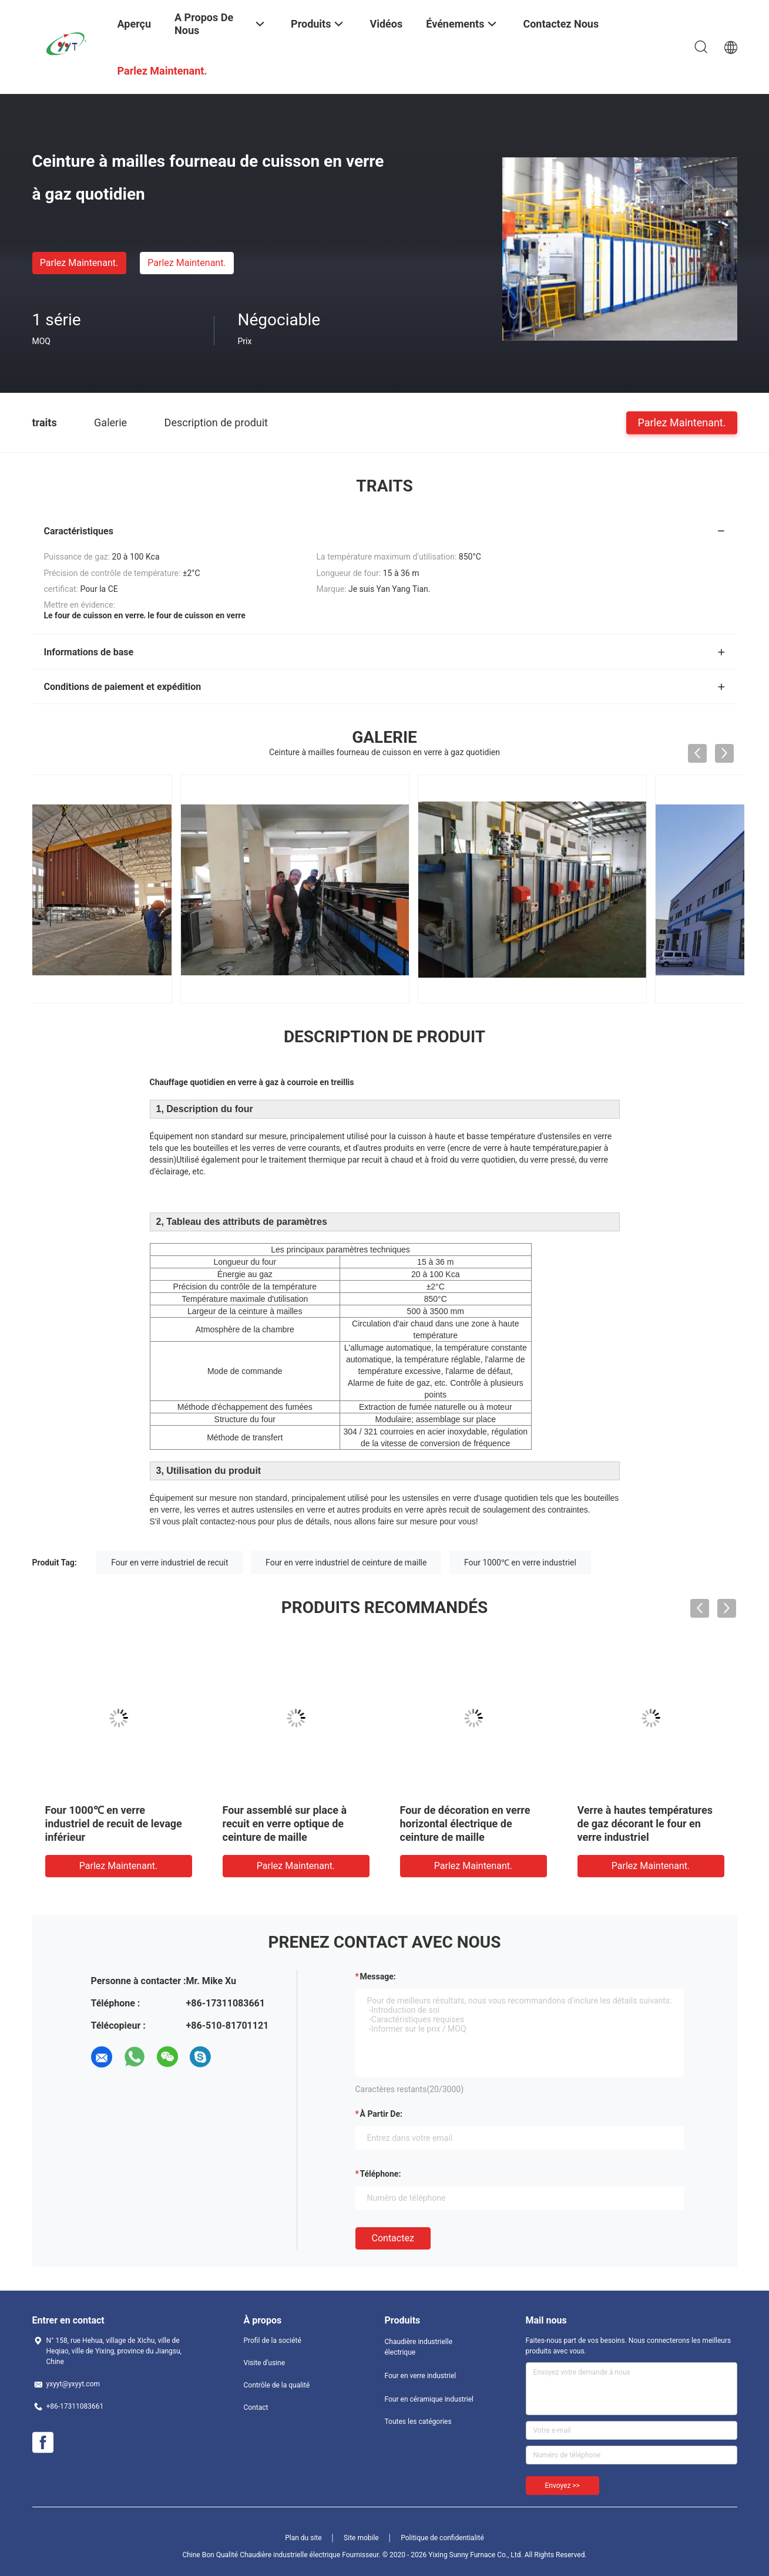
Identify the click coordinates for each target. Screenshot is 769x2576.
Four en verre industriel (420, 2376)
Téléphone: (380, 2173)
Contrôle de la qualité (277, 2385)
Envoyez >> (562, 2485)
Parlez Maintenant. (79, 262)
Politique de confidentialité (442, 2538)
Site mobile (361, 2538)
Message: (378, 1976)
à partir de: (381, 2114)
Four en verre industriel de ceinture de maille (346, 1562)
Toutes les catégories (418, 2421)
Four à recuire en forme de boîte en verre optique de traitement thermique (285, 1823)
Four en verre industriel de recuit (169, 1562)
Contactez (393, 2238)
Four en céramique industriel (429, 2399)
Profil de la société (272, 2340)
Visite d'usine (265, 2363)
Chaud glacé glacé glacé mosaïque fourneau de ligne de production (118, 1823)
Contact (256, 2407)
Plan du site (303, 2538)
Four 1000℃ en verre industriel (520, 1562)
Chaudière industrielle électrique (419, 2347)
